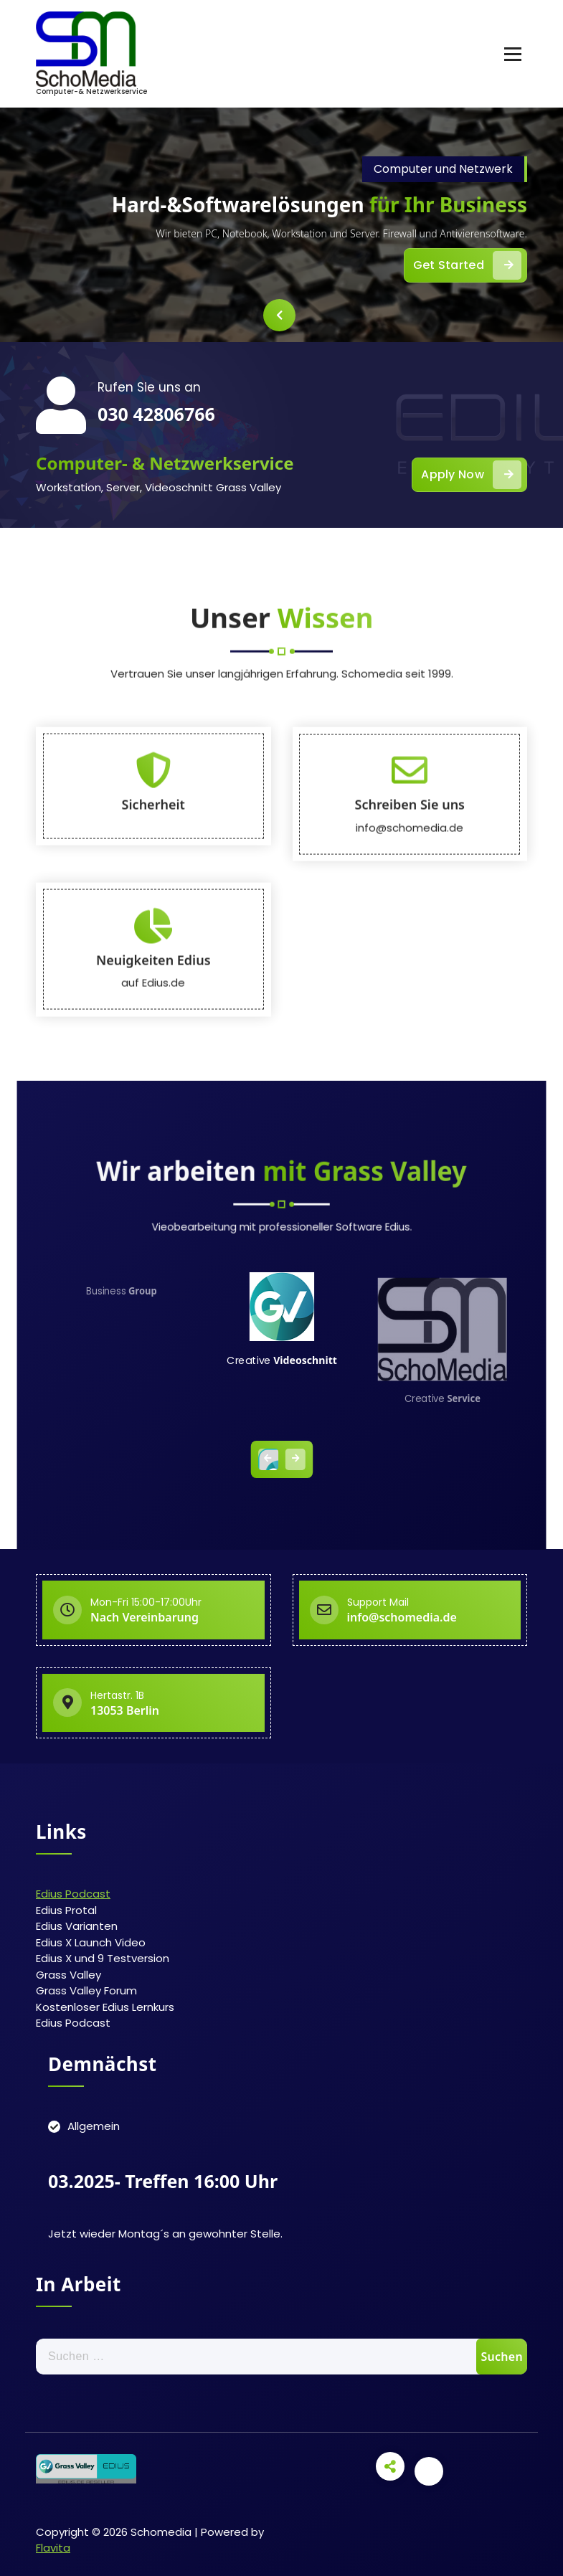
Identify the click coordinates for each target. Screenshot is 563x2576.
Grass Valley (68, 1974)
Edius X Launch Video (91, 1942)
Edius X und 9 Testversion (102, 1958)
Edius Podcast (73, 1893)
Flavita (53, 2547)
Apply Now (471, 474)
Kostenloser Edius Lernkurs (105, 2006)
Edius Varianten (77, 1925)
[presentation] (279, 315)
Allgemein (93, 2126)
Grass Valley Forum (86, 1990)
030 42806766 (156, 414)
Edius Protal (66, 1910)
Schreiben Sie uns (409, 1050)
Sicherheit (153, 1050)
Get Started (467, 265)
